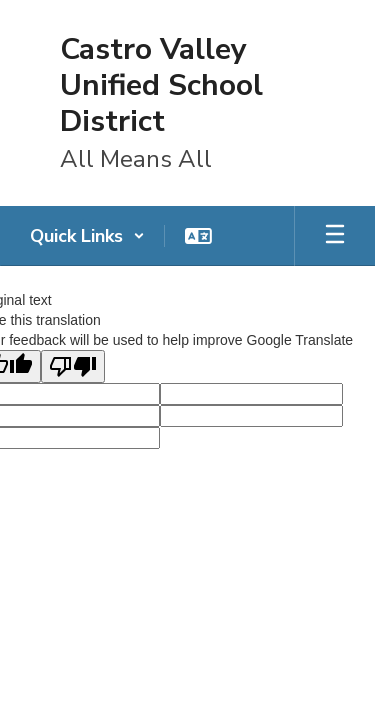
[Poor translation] (73, 366)
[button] (87, 236)
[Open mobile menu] (335, 236)
